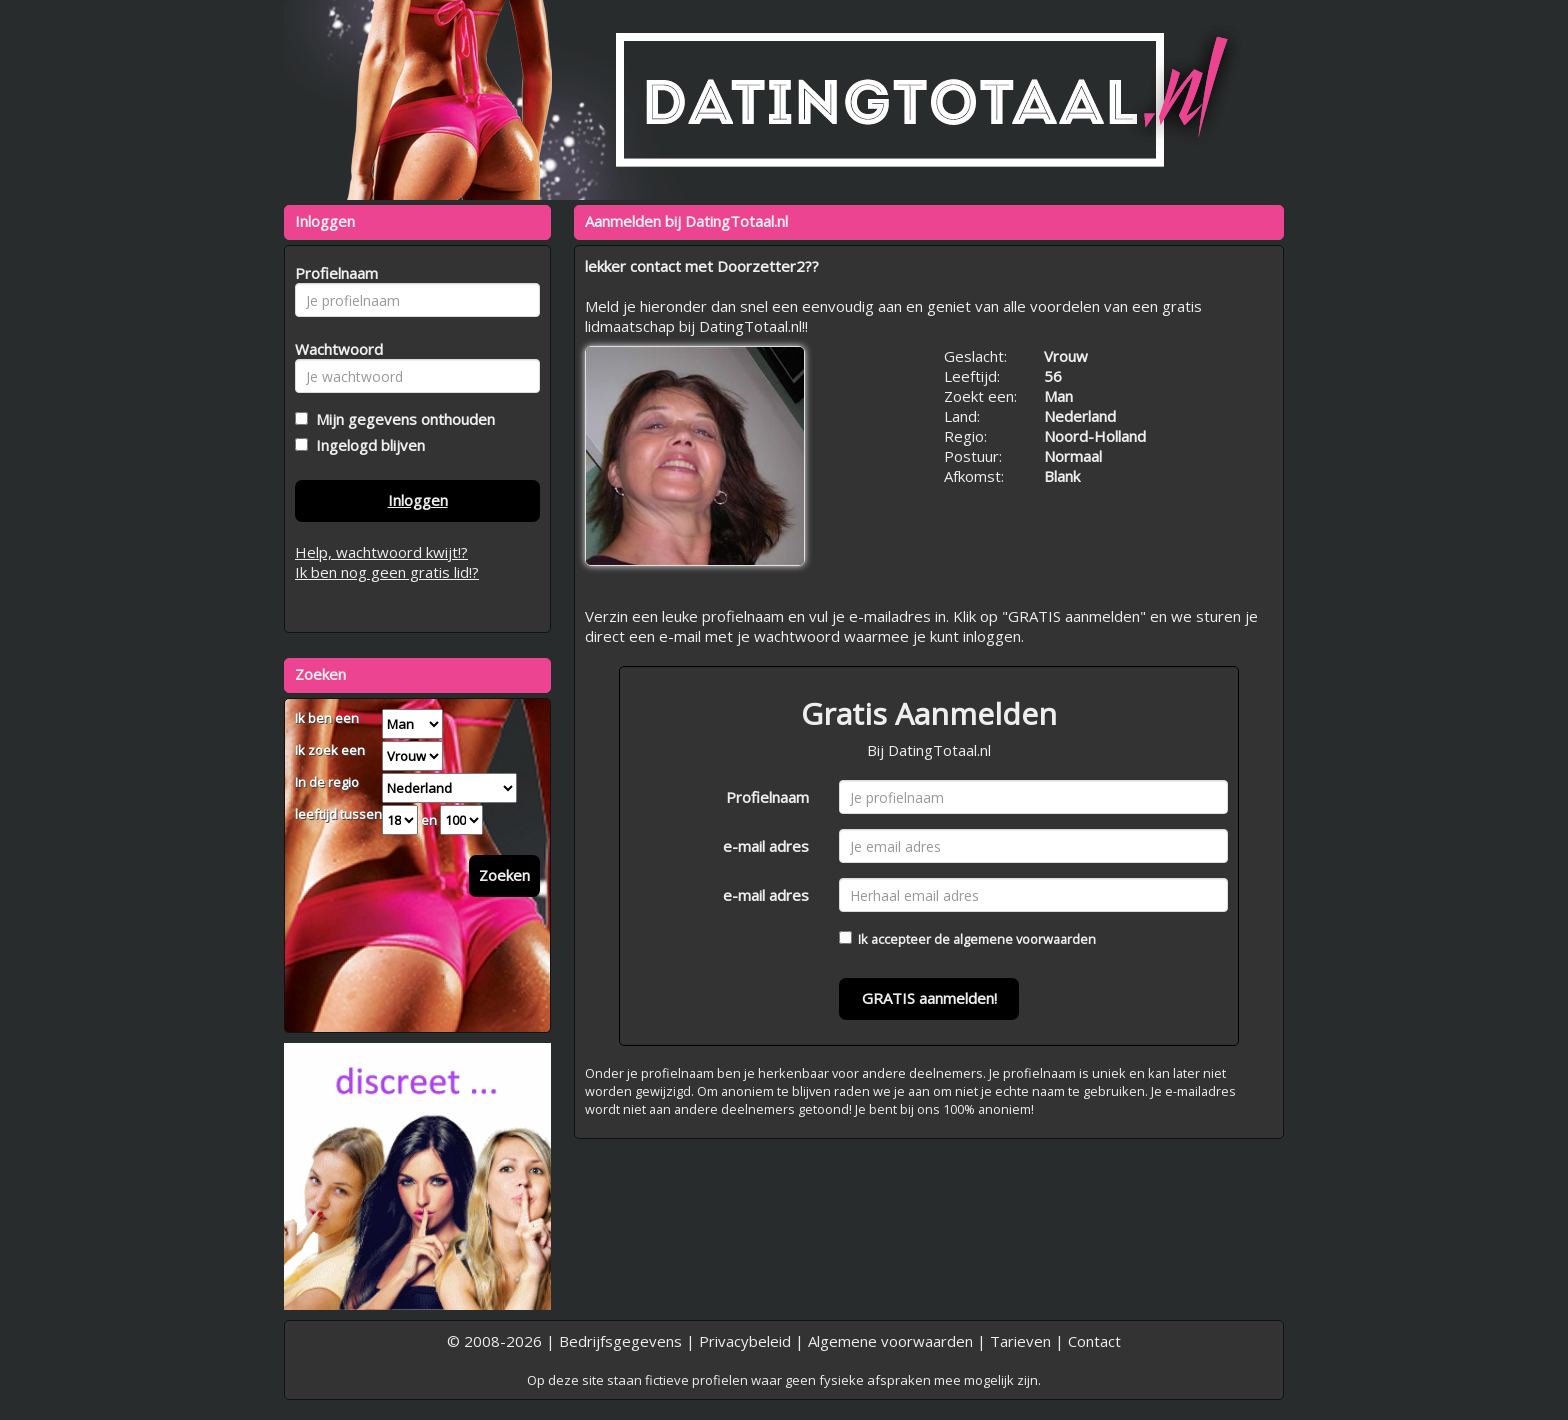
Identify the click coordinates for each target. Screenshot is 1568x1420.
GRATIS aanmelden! (929, 998)
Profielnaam (767, 797)
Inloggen (418, 500)
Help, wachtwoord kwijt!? (381, 552)
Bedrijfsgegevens (620, 1341)
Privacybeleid (745, 1341)
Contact (1094, 1341)
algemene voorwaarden (1024, 939)
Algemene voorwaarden (890, 1341)
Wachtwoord (333, 349)
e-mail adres (766, 846)
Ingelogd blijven (366, 445)
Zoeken (504, 875)
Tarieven (1020, 1341)
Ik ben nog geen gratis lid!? (387, 572)
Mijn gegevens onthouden (401, 419)
